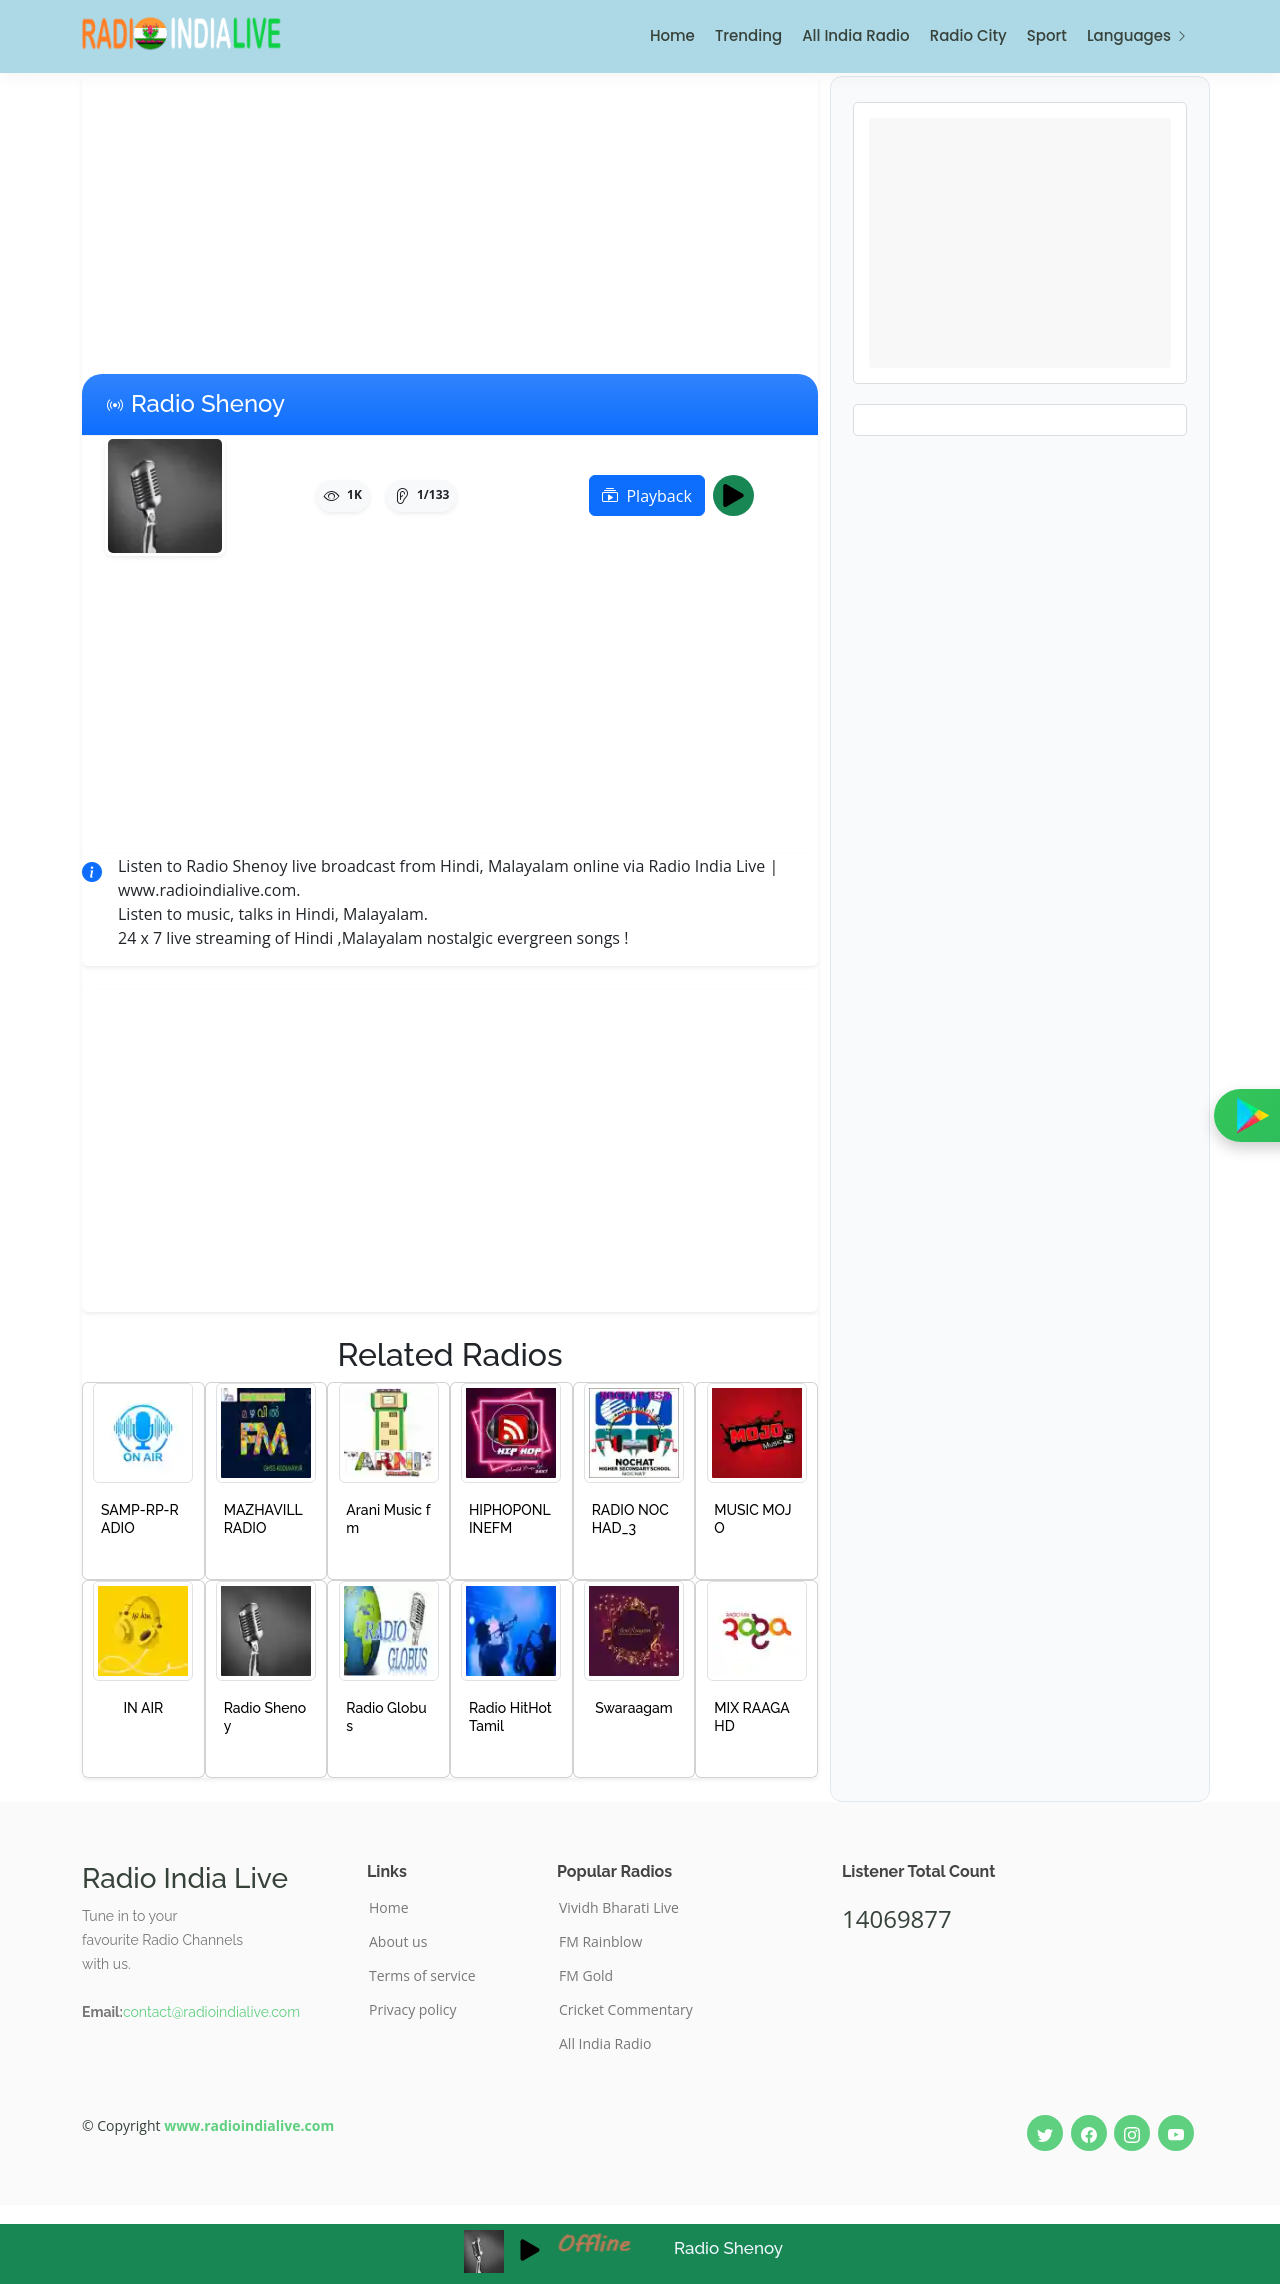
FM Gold (586, 1976)
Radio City (968, 35)
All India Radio (856, 35)
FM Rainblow (600, 1942)
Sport (1047, 35)
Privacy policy (413, 2010)
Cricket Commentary (626, 2010)
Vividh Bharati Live (619, 1908)
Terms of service (422, 1976)
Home (672, 35)
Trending (748, 35)
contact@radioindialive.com (211, 2012)
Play (739, 496)
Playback (646, 496)
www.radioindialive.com (249, 2125)
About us (398, 1942)
